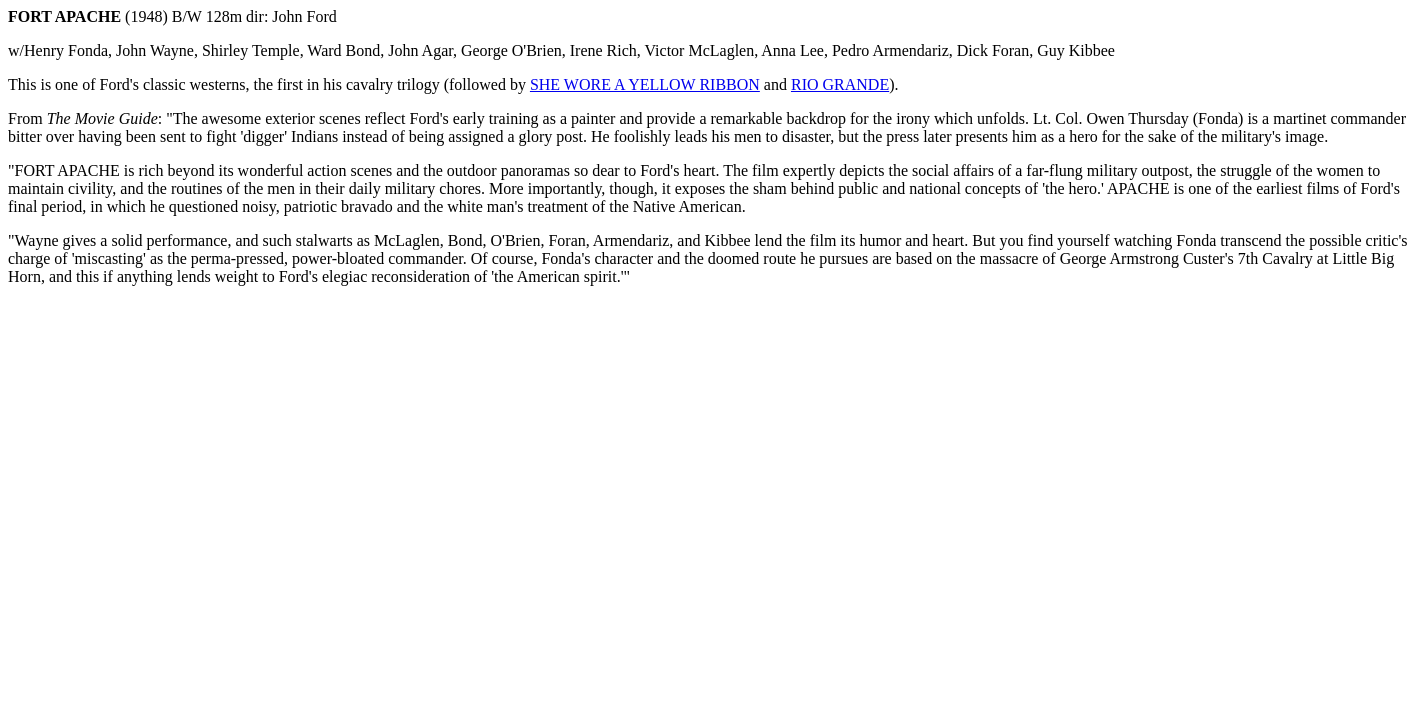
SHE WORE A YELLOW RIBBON (645, 84)
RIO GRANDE (840, 84)
